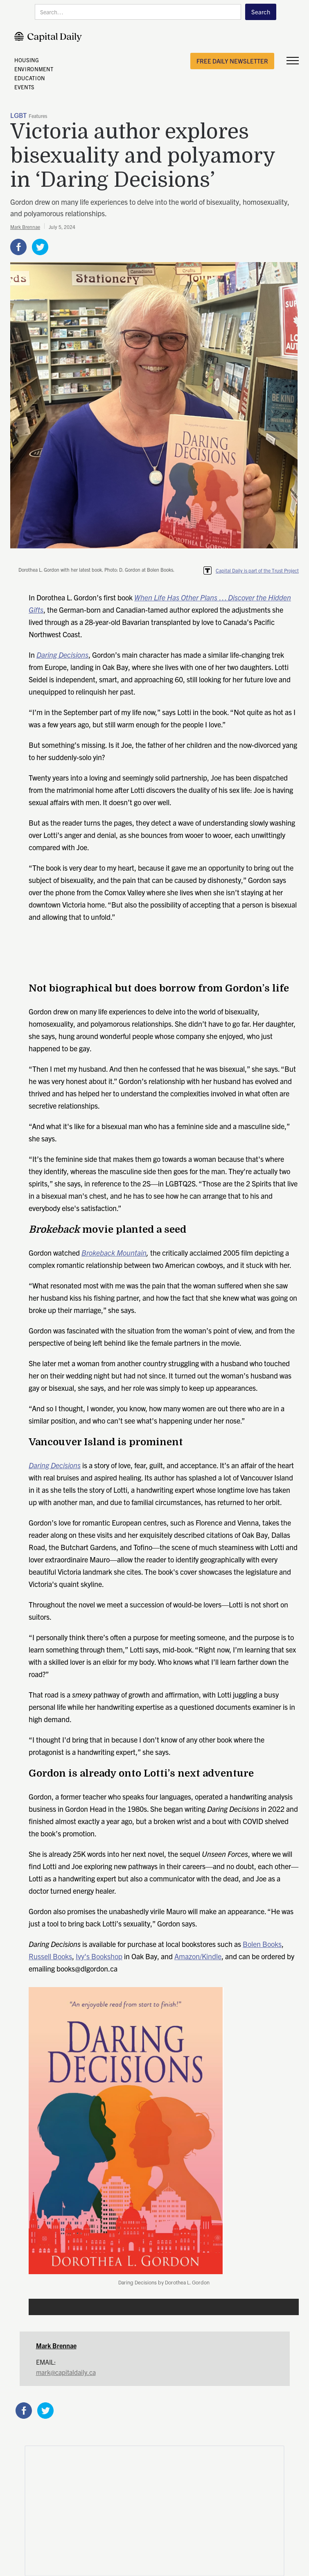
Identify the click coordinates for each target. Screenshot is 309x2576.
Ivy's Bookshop (99, 1956)
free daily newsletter (232, 61)
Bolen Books (262, 1944)
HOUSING (26, 60)
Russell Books (50, 1956)
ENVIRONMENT (33, 69)
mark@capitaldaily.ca (66, 2372)
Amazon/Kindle (197, 1956)
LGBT (18, 116)
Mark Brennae (25, 227)
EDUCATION (29, 78)
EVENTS (24, 87)
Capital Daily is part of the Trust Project (257, 570)
